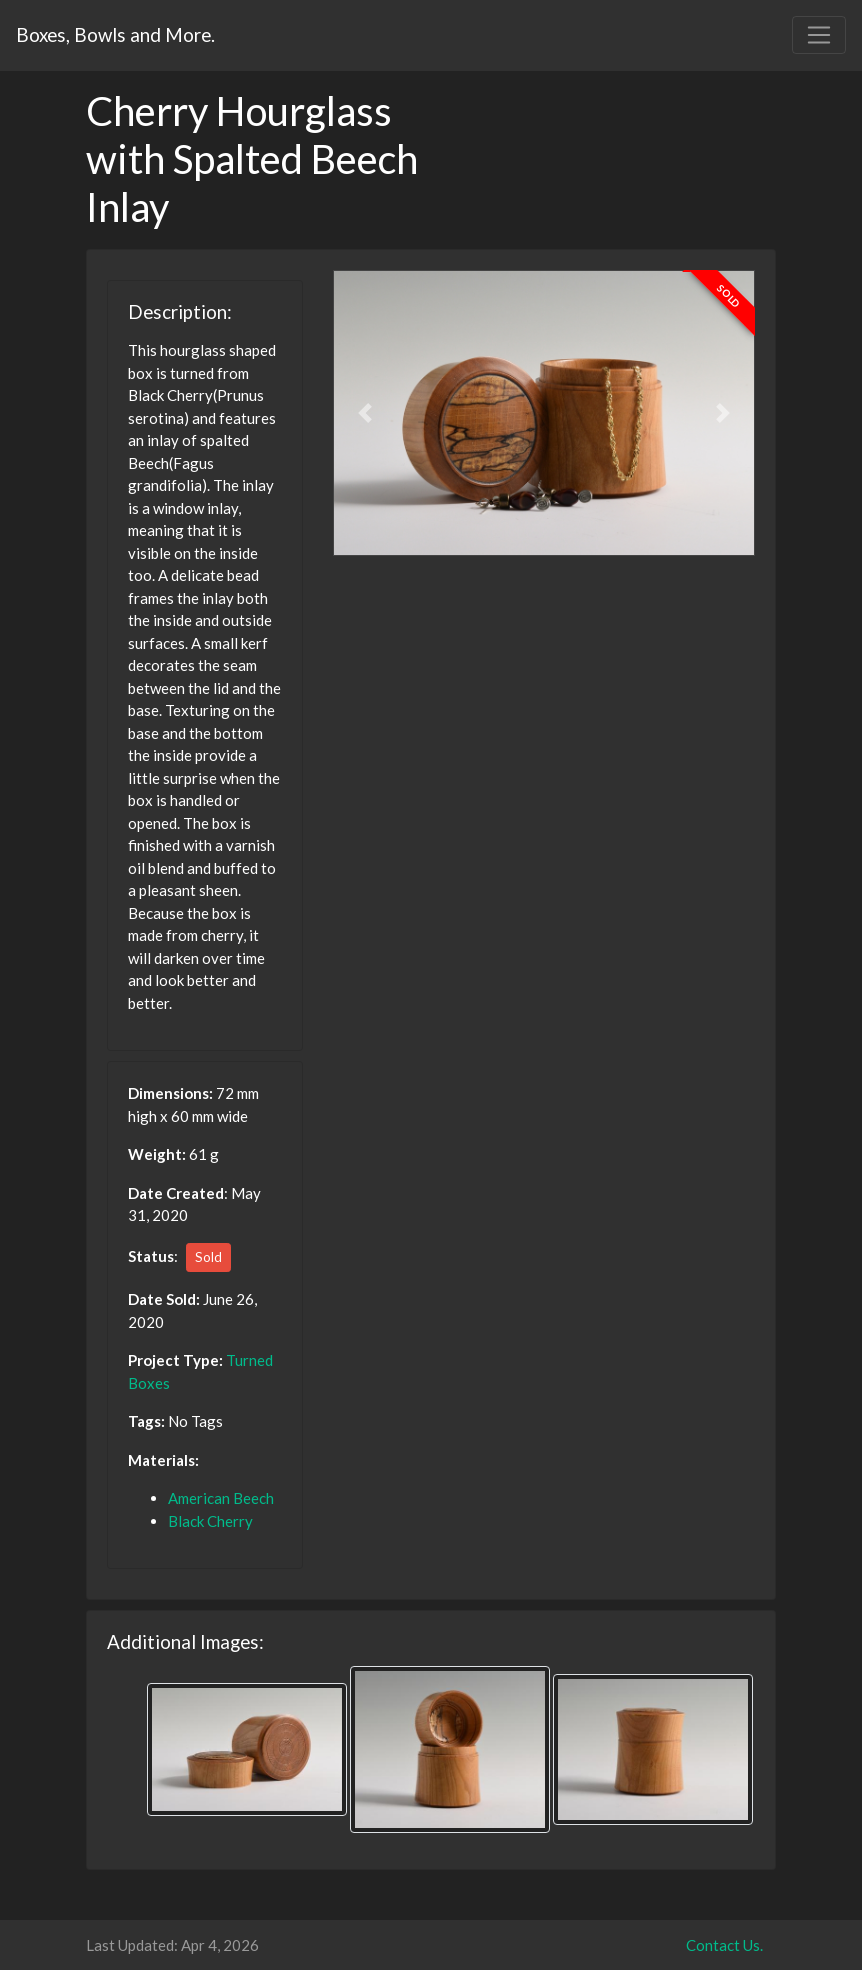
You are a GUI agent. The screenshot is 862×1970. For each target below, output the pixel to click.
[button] (364, 413)
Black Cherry (210, 1521)
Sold (208, 1257)
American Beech (221, 1498)
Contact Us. (724, 1945)
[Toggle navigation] (819, 35)
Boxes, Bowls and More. (115, 34)
